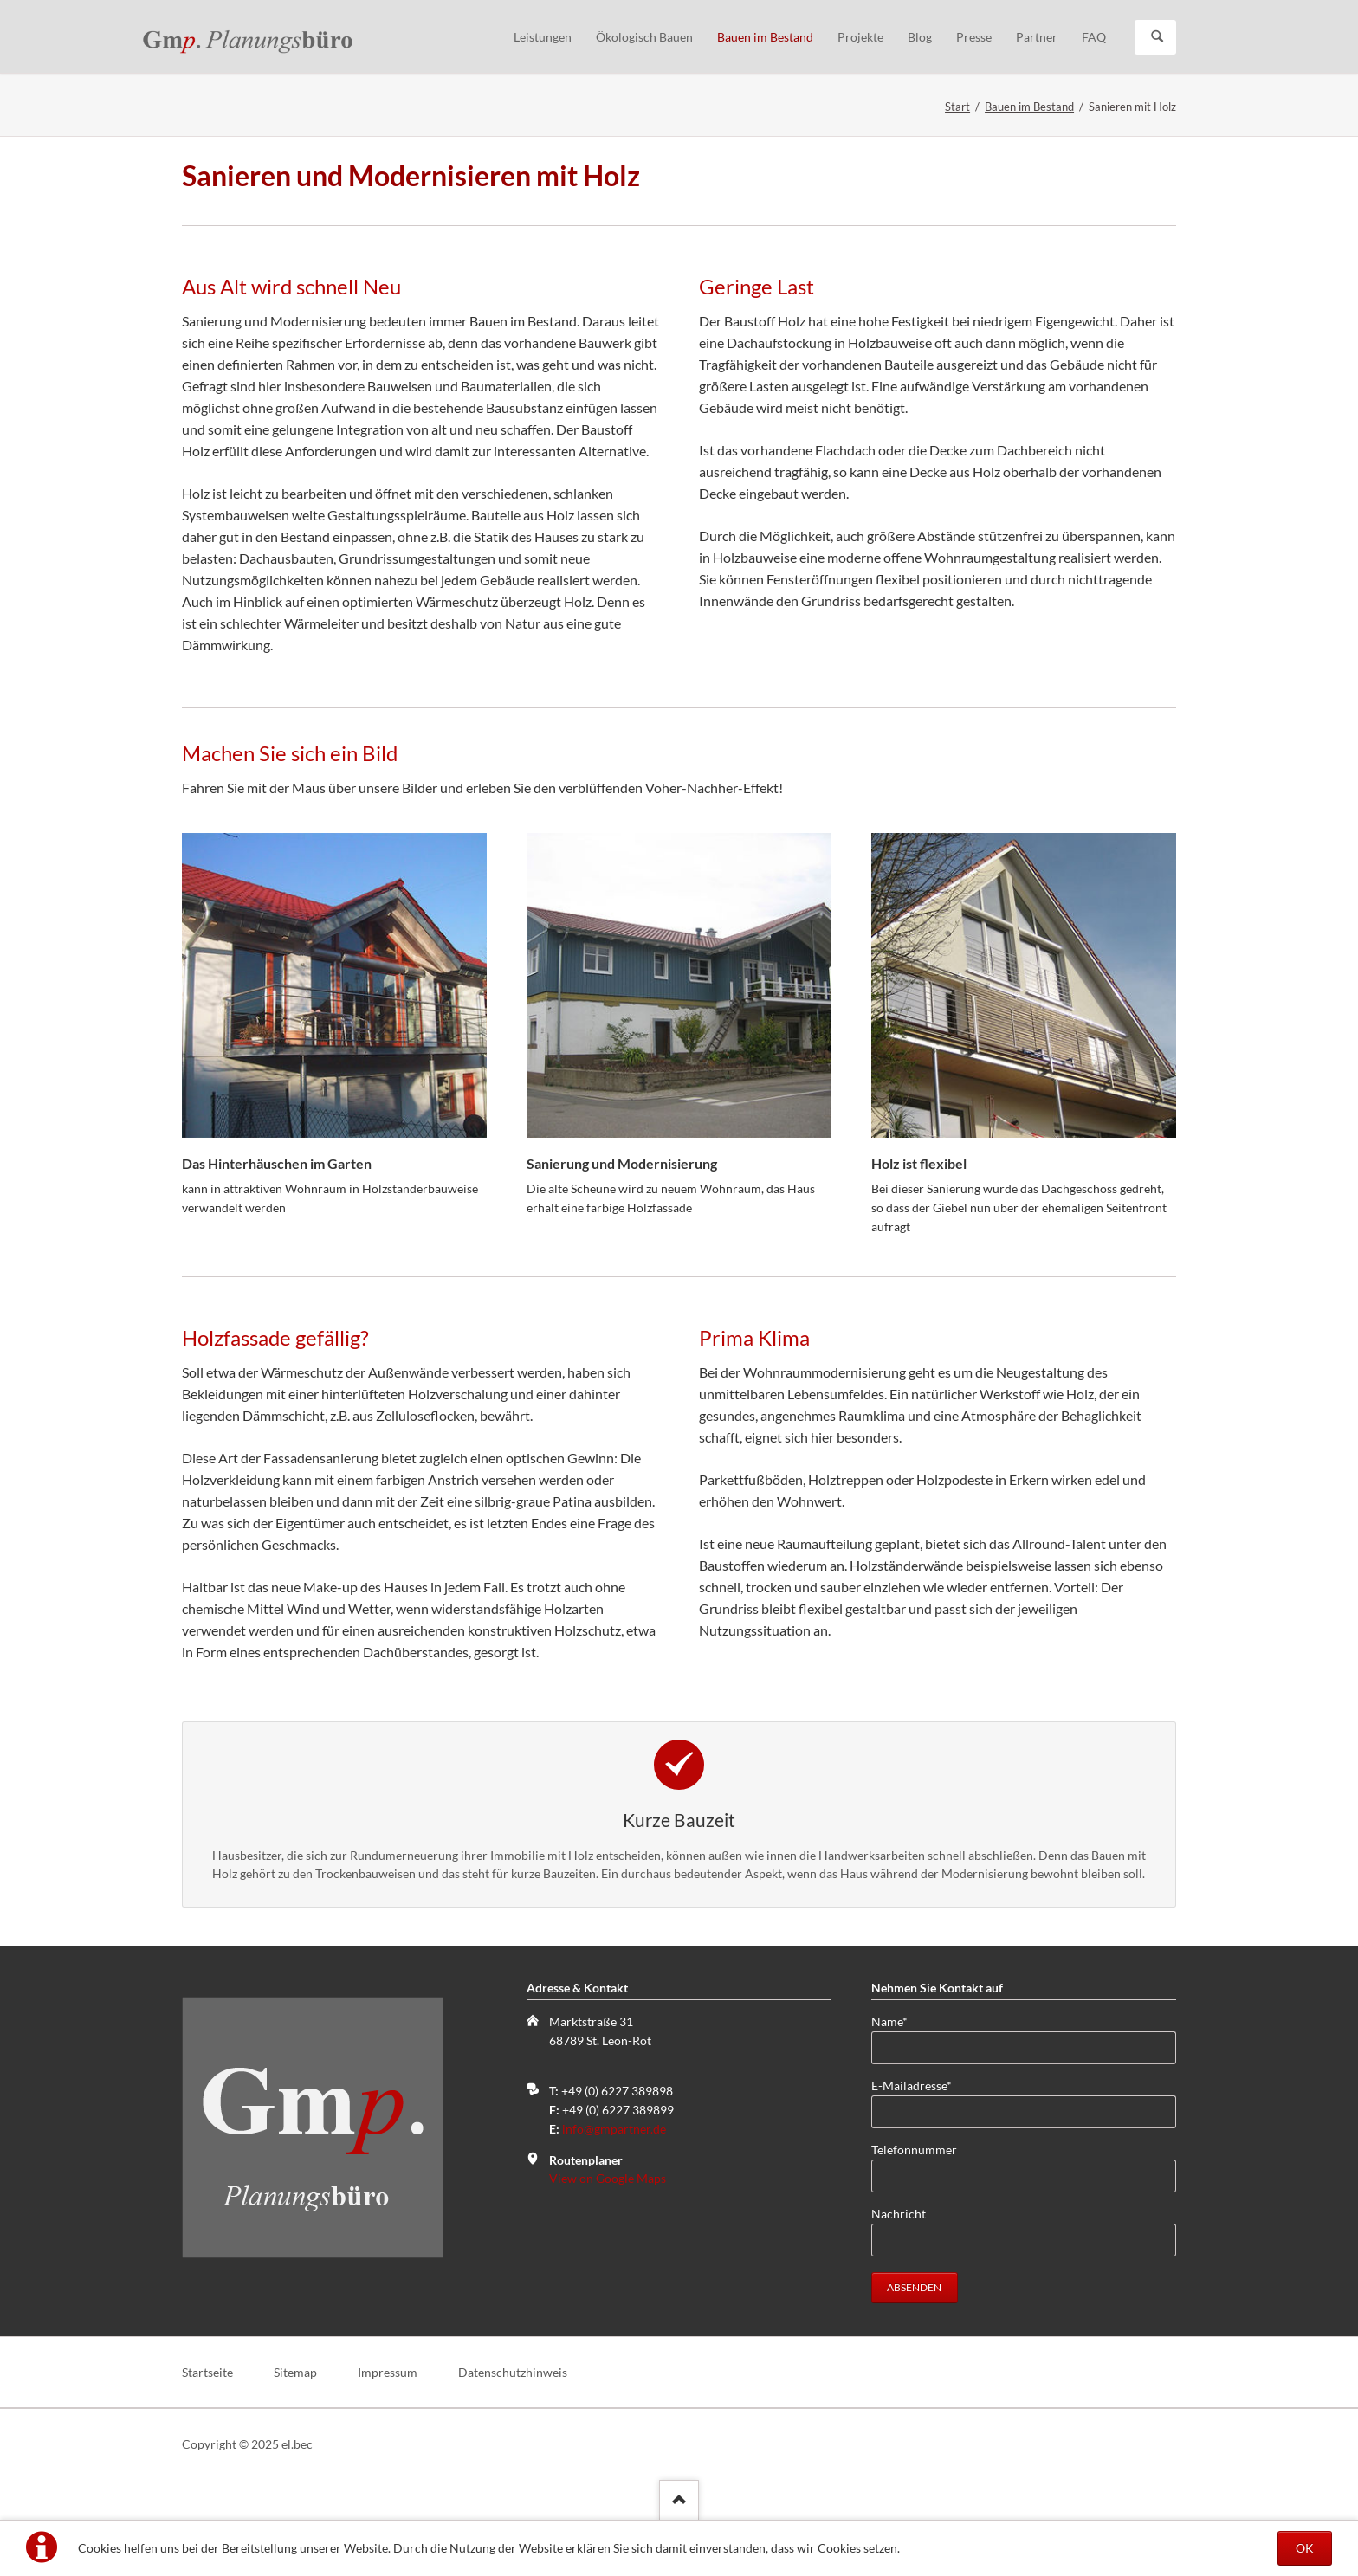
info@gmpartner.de (614, 2128)
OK (1305, 2547)
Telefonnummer (914, 2149)
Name (899, 2020)
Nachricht (898, 2213)
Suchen (1157, 37)
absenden (914, 2287)
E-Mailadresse (911, 2084)
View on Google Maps (607, 2178)
